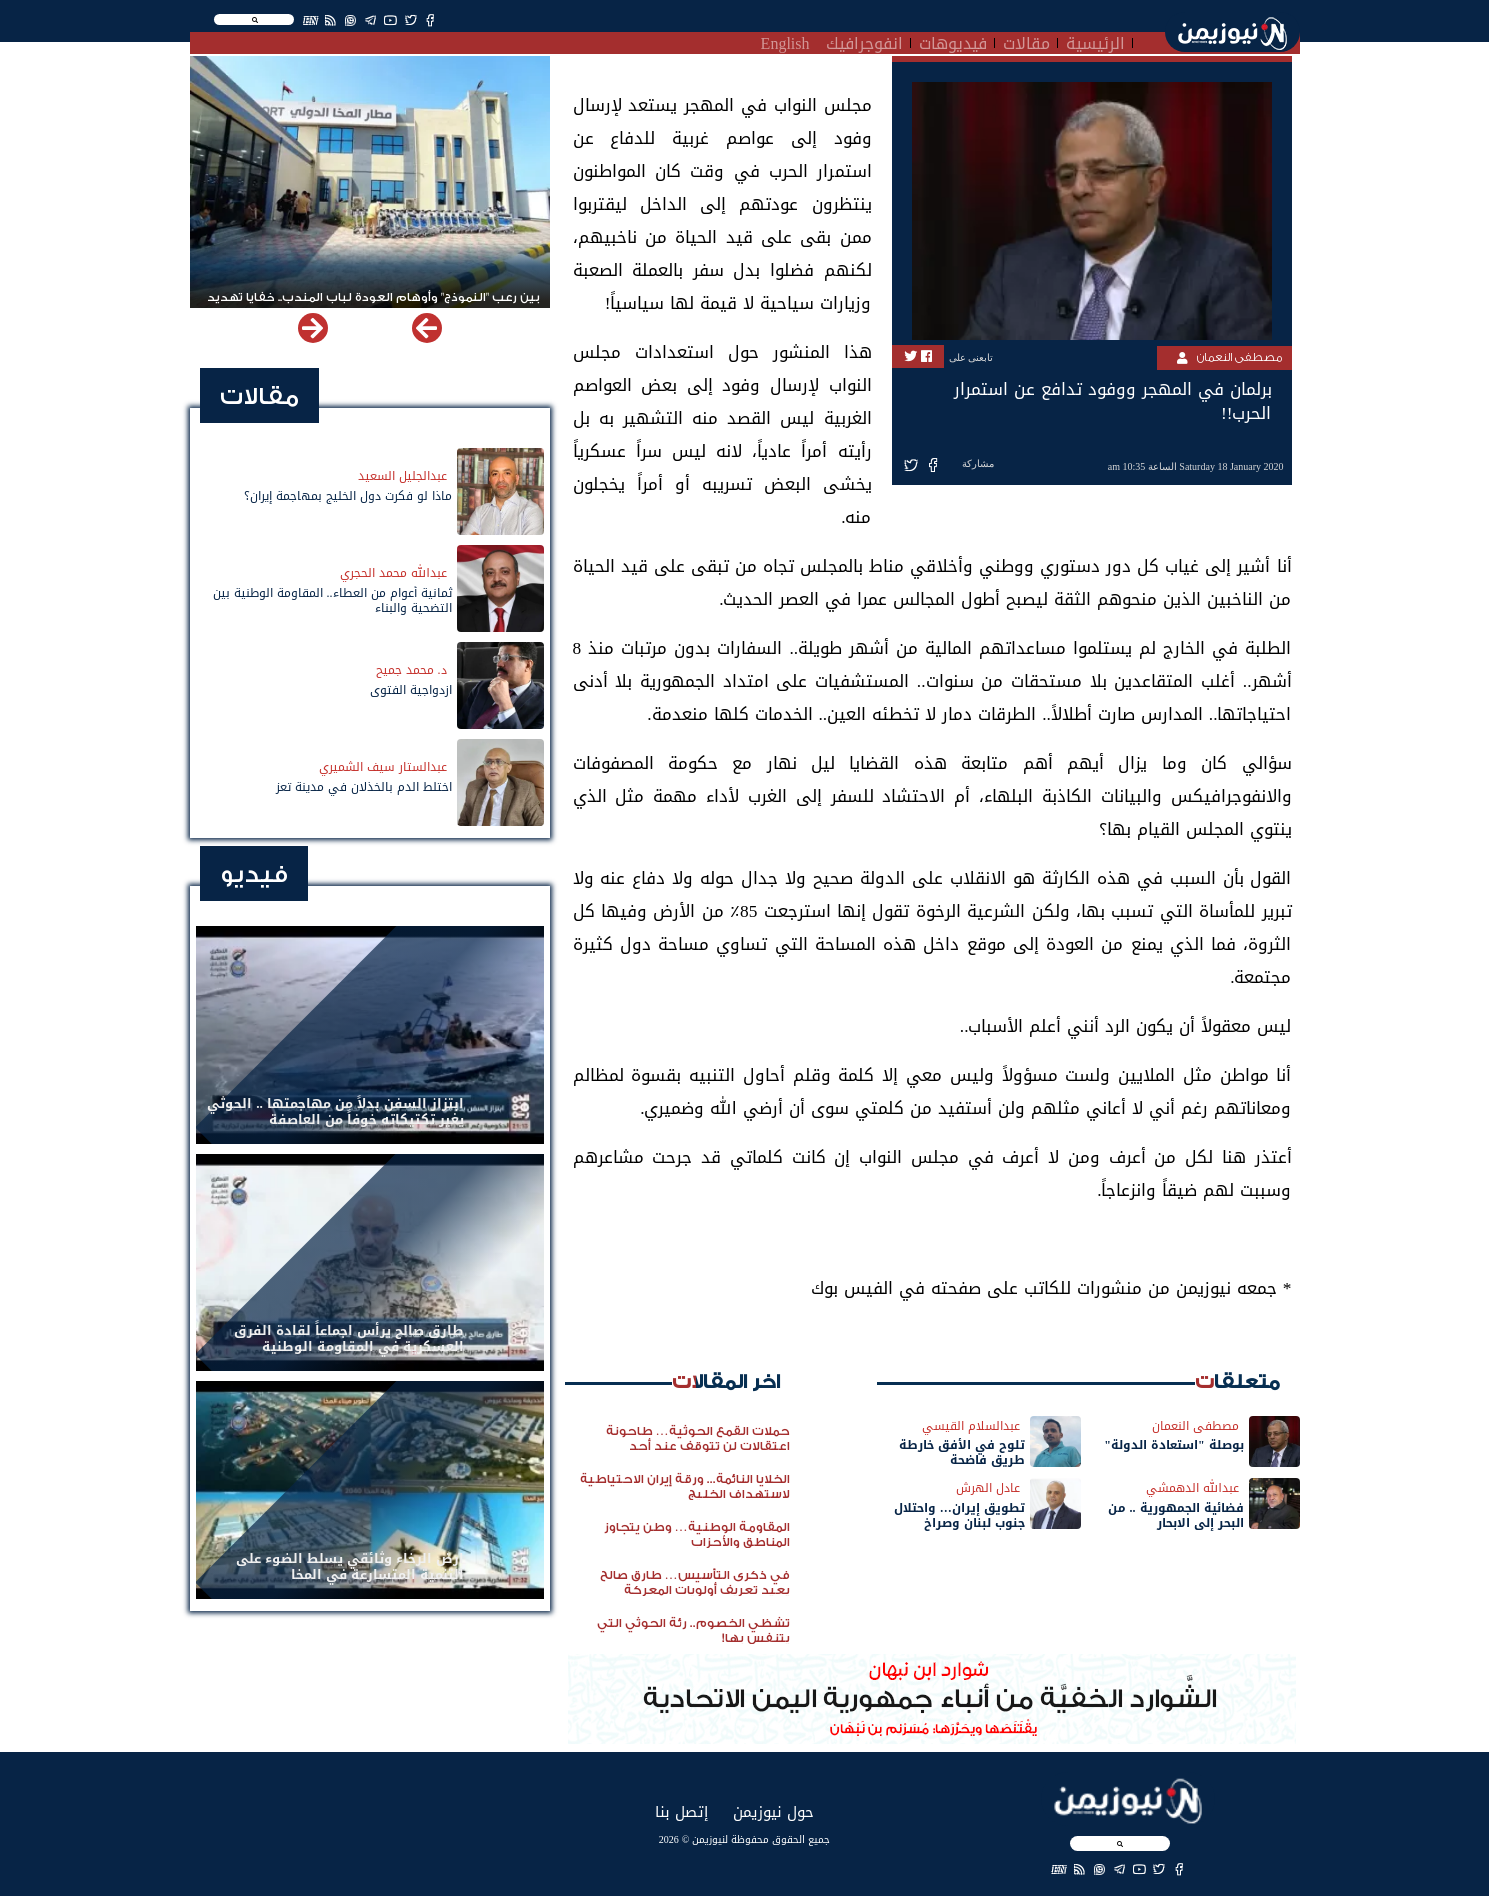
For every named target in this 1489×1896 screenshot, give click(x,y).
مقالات (1026, 41)
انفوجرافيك (864, 41)
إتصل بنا (681, 1811)
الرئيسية (1095, 41)
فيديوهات (953, 41)
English (785, 41)
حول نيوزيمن (773, 1811)
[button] (313, 328)
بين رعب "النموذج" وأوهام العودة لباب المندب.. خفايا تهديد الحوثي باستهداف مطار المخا (373, 306)
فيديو (254, 874)
